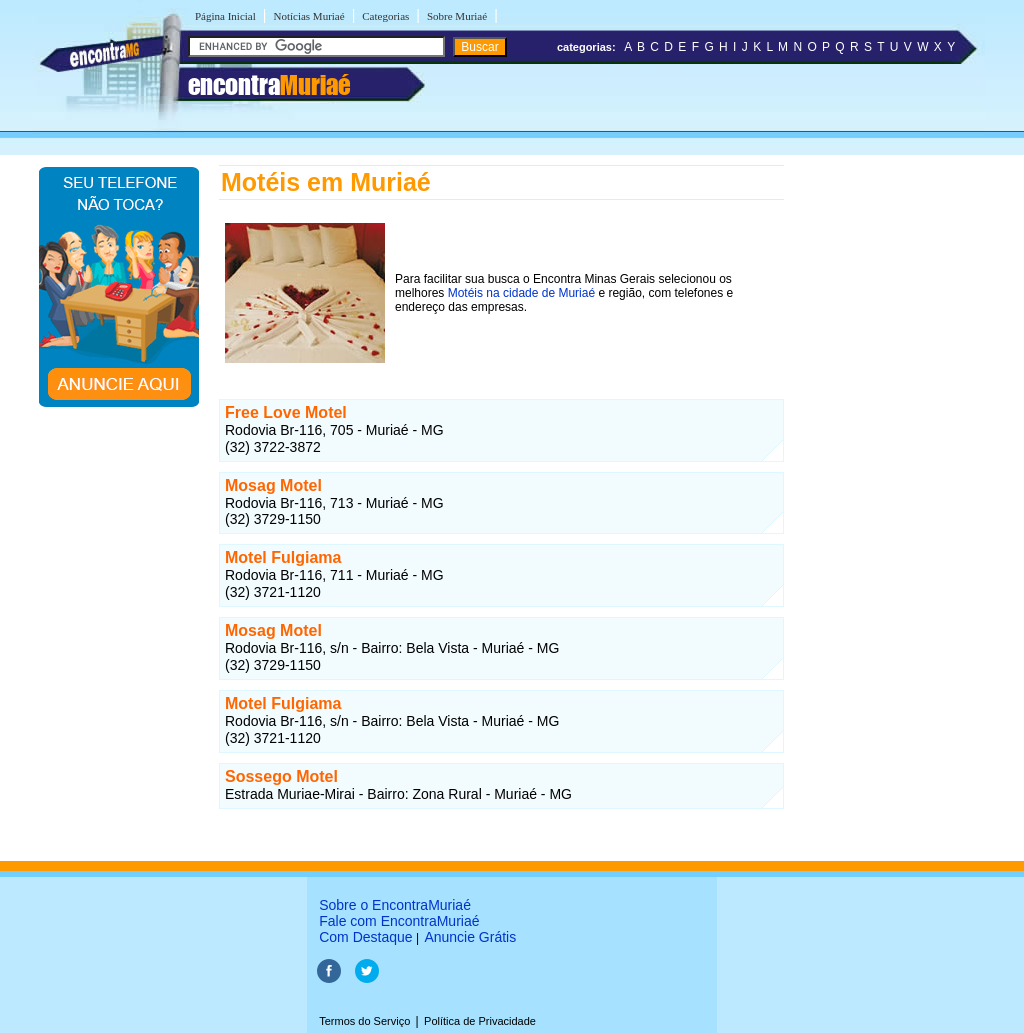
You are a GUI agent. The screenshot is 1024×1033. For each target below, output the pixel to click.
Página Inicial (225, 16)
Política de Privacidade (480, 1021)
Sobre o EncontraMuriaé (395, 905)
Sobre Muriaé (457, 16)
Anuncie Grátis (470, 937)
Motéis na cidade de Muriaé (521, 293)
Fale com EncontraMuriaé (399, 921)
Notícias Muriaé (308, 16)
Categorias (385, 16)
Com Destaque (365, 937)
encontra (269, 85)
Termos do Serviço (364, 1021)
